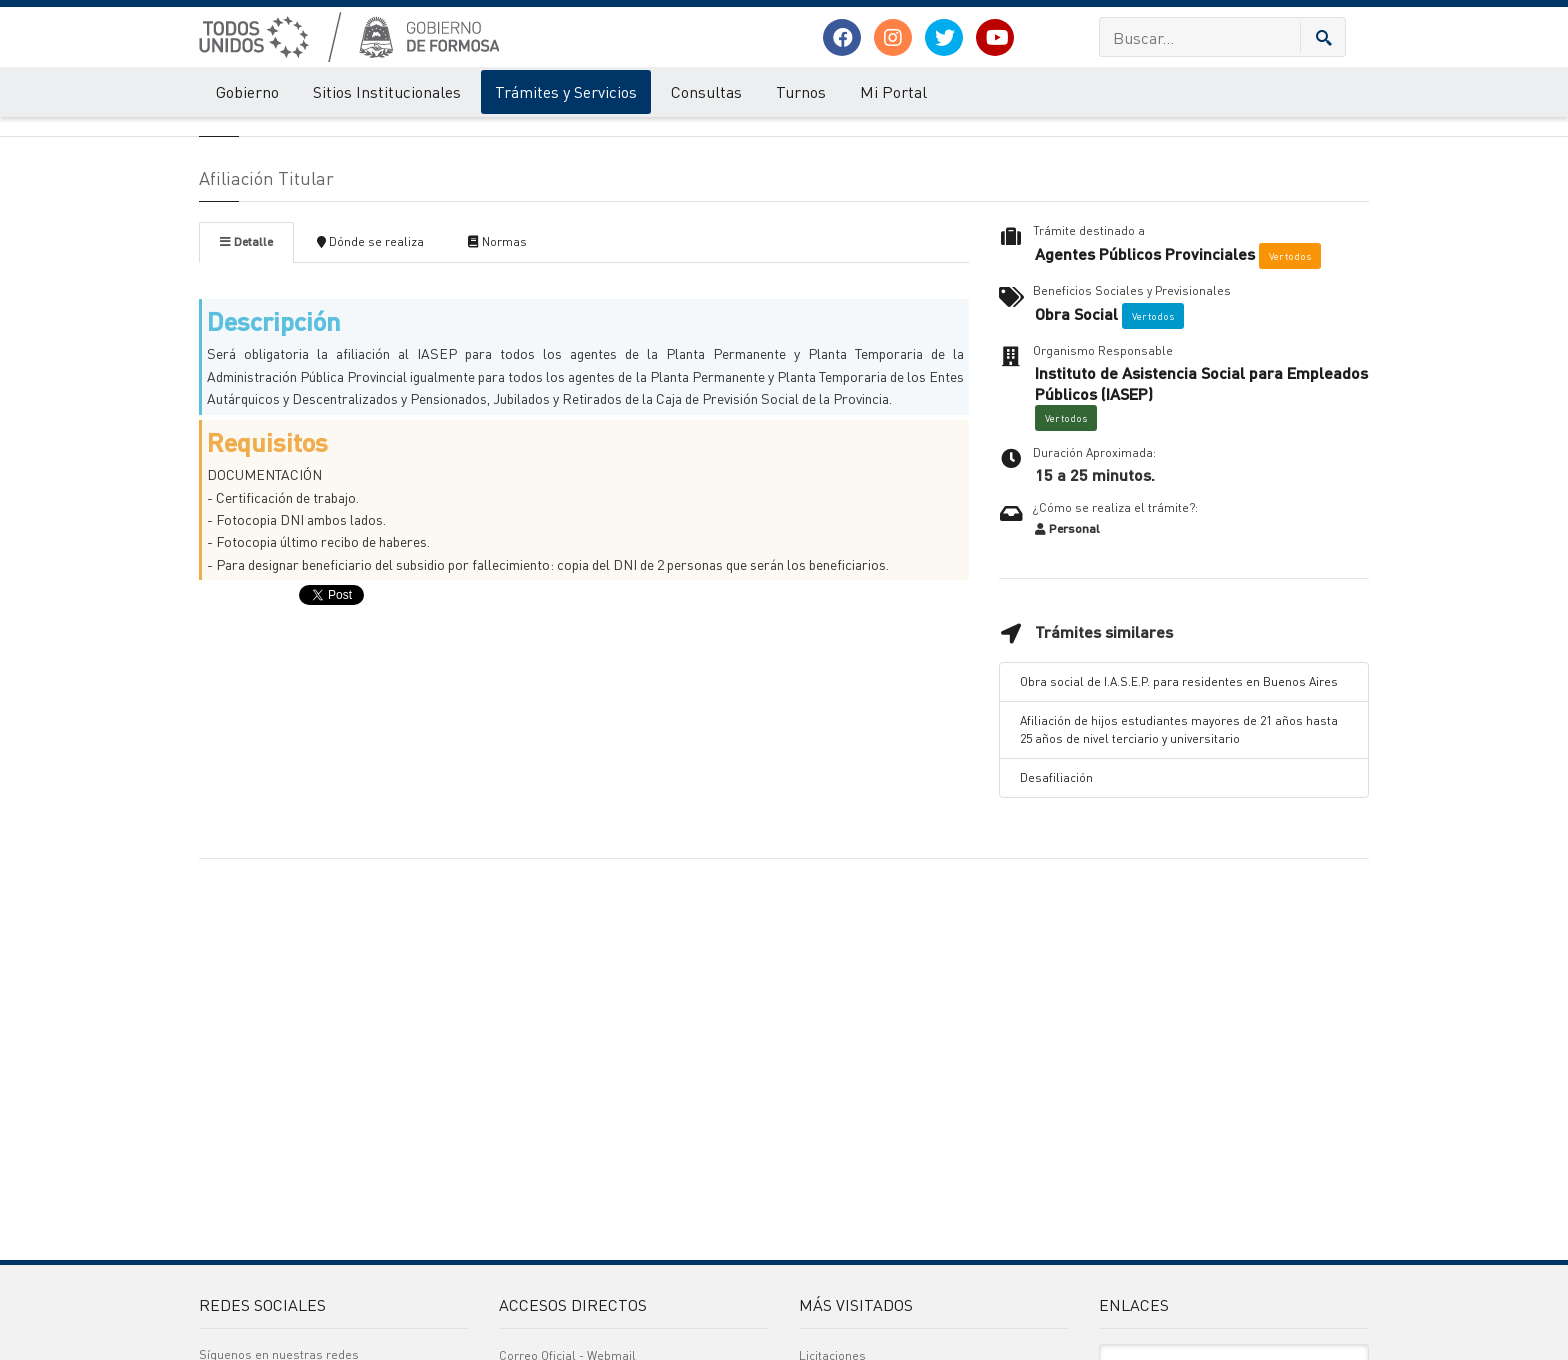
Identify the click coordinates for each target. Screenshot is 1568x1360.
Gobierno (247, 92)
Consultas (706, 92)
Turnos (801, 92)
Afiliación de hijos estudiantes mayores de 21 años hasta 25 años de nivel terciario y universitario (1179, 847)
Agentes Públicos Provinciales (1145, 372)
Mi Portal (893, 92)
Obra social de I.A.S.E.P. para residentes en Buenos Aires (1179, 799)
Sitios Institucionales (387, 92)
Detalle (246, 359)
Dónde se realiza (370, 359)
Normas (497, 359)
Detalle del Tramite (367, 138)
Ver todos (1290, 374)
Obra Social (1076, 432)
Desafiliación (1056, 895)
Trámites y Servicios (566, 92)
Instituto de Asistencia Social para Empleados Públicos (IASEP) (1201, 501)
